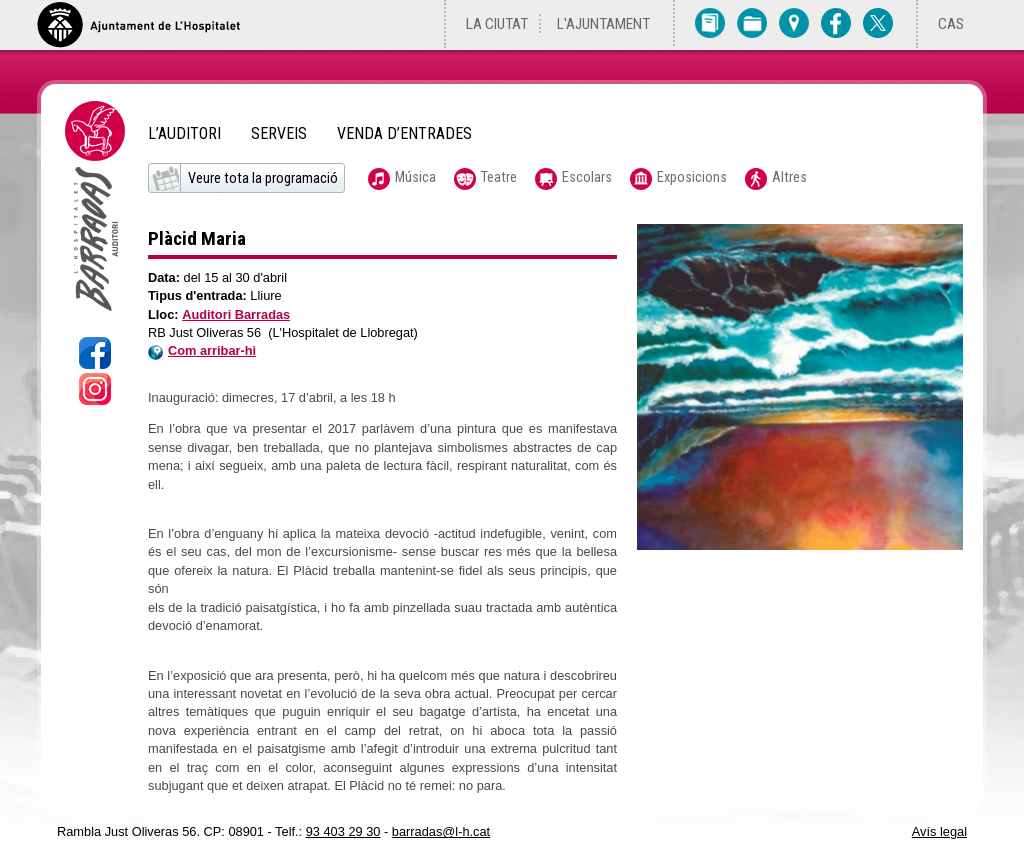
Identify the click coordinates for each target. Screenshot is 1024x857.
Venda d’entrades (404, 134)
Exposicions (692, 177)
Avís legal (939, 831)
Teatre (499, 177)
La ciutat (497, 24)
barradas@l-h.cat (441, 831)
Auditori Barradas (236, 314)
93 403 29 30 (343, 831)
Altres (789, 177)
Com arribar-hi (202, 351)
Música (415, 177)
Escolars (587, 177)
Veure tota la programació (263, 178)
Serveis (279, 134)
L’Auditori (184, 134)
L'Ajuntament (603, 24)
